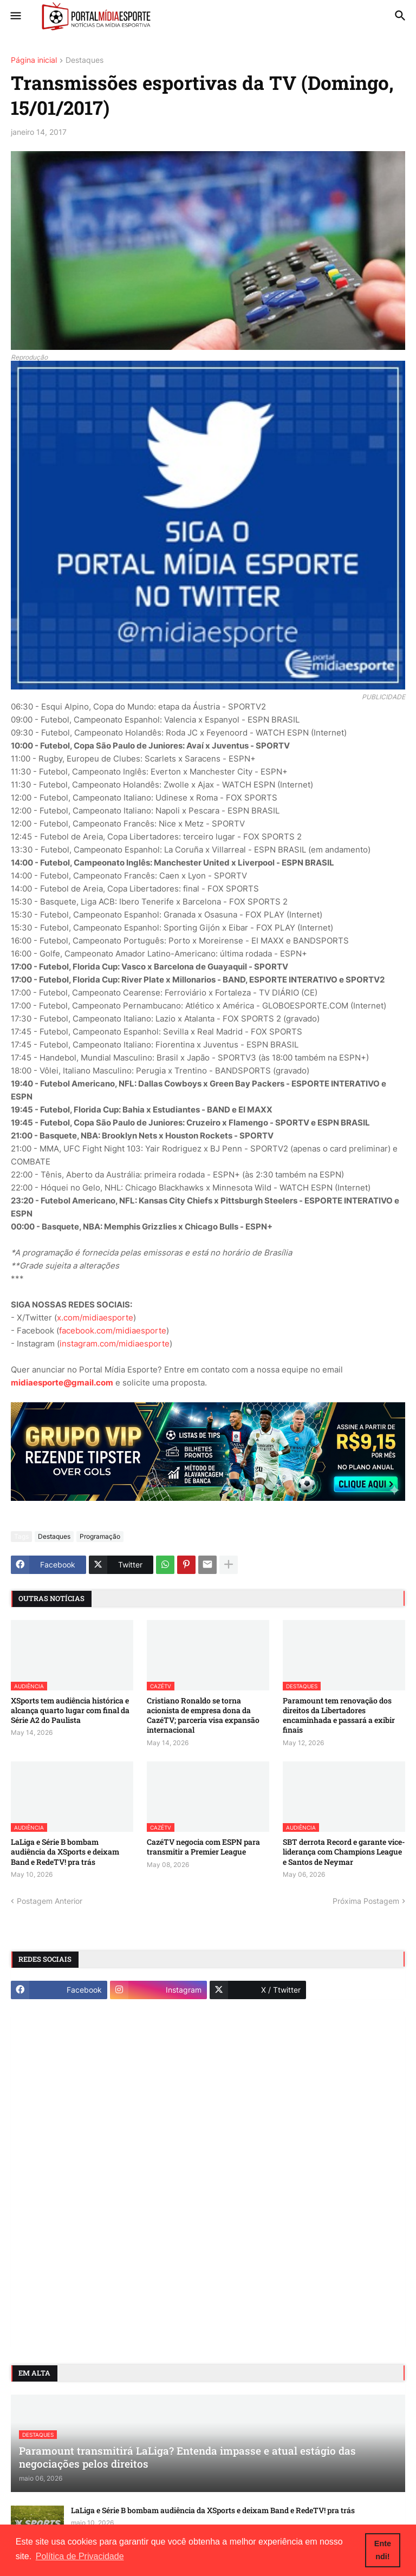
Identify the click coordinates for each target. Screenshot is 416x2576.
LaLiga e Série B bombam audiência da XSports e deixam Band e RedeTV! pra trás (65, 1851)
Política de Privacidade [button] (80, 2556)
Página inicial (34, 60)
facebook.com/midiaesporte (112, 1330)
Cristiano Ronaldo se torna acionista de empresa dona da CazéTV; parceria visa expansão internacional (203, 1715)
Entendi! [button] (382, 2550)
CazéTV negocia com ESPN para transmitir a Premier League (203, 1847)
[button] (15, 16)
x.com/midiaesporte (95, 1317)
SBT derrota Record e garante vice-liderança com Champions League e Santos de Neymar (344, 1851)
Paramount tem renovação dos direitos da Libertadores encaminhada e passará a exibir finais (339, 1715)
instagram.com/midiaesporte (115, 1343)
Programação (100, 1536)
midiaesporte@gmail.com (62, 1382)
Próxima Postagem (366, 1900)
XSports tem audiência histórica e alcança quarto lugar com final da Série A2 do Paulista (70, 1710)
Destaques (84, 60)
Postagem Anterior (49, 1900)
